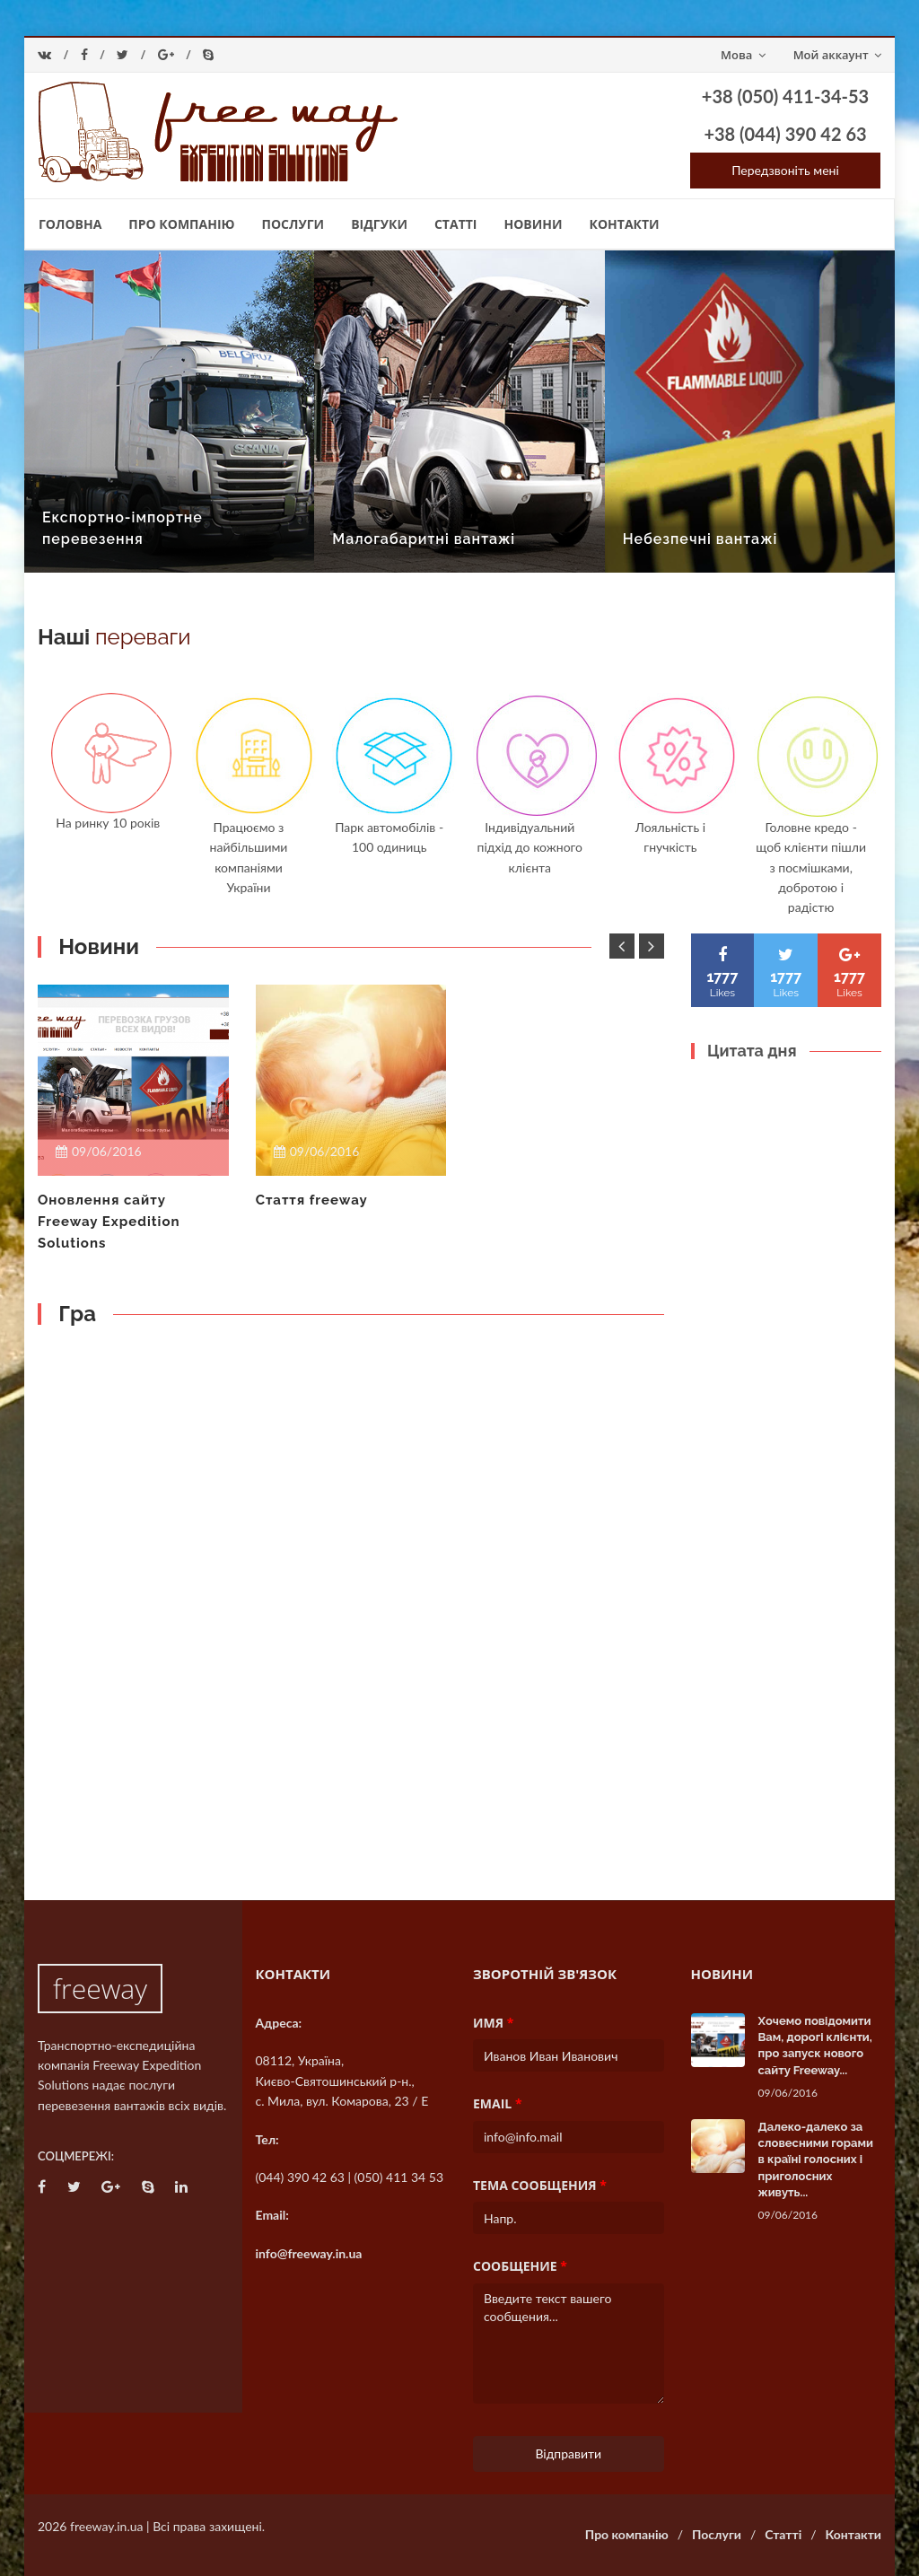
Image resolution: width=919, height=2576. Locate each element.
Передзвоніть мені (785, 170)
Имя (493, 2022)
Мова (743, 55)
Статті (455, 223)
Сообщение (520, 2265)
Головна (70, 223)
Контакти (625, 223)
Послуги (293, 223)
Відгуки (379, 223)
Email (497, 2103)
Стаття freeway (312, 1200)
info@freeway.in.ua (309, 2253)
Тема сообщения (540, 2185)
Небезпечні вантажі (700, 539)
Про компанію (181, 223)
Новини (532, 223)
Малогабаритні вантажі (423, 539)
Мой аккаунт (837, 55)
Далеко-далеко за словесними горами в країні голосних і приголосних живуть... (815, 2159)
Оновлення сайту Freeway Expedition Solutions (109, 1221)
